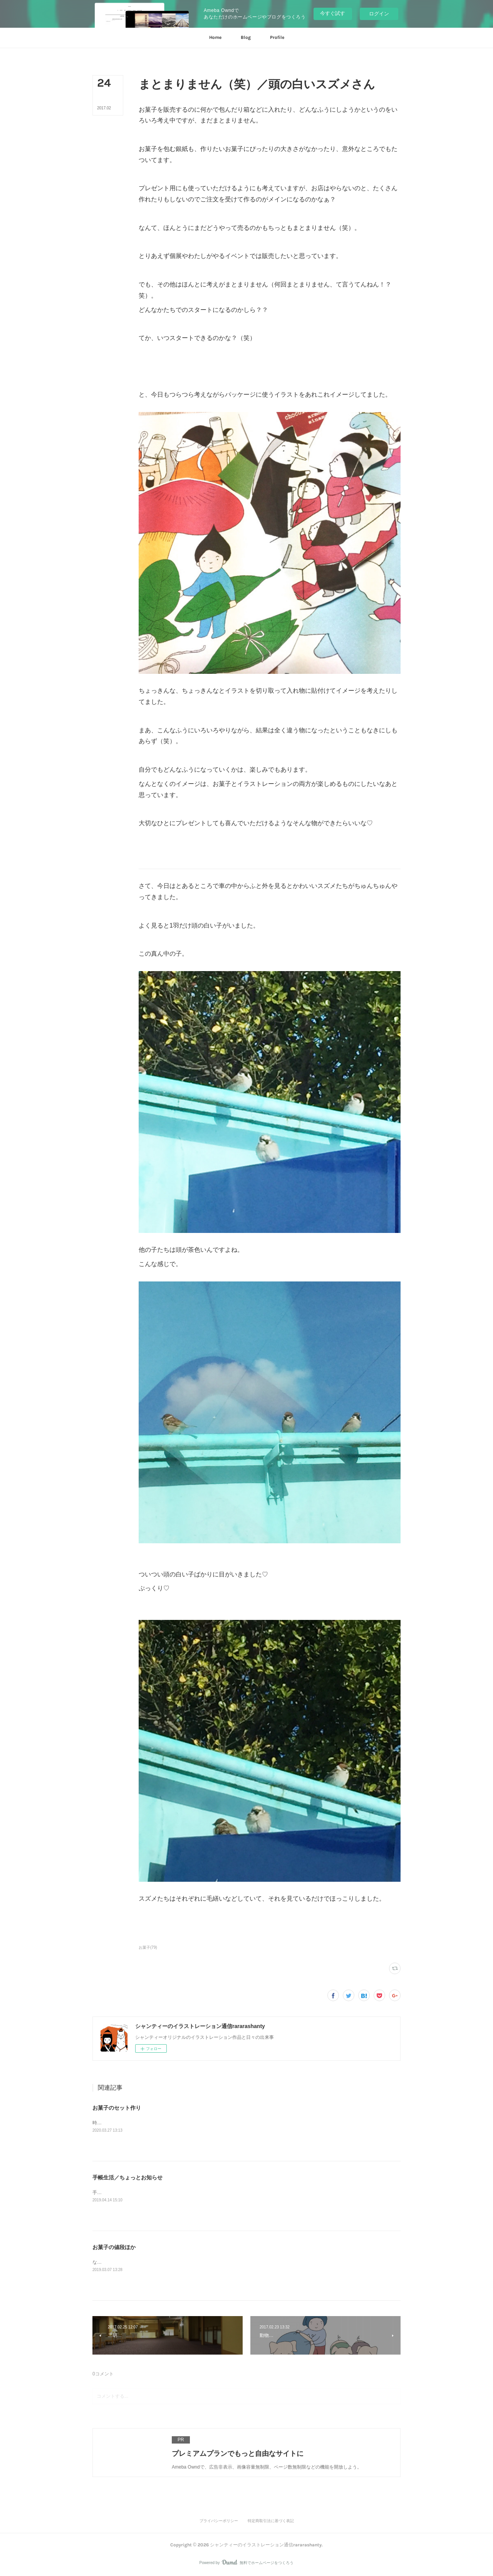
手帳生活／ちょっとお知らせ (127, 2177)
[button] (215, 38)
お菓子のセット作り (116, 2108)
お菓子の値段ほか (114, 2247)
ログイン (379, 14)
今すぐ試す (332, 13)
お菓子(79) (148, 1947)
